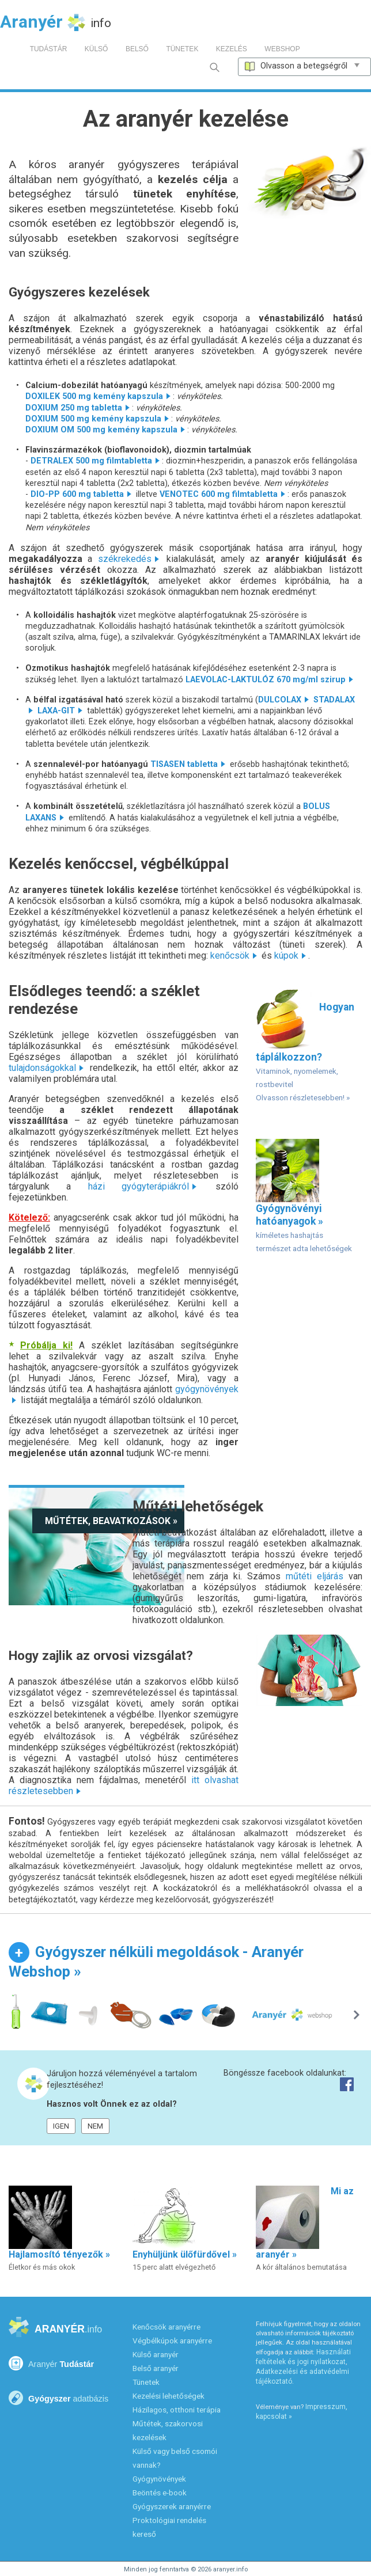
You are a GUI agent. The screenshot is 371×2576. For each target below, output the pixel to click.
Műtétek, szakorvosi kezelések (167, 2430)
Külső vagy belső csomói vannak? (174, 2457)
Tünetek (146, 2382)
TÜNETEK (182, 49)
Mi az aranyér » (305, 2228)
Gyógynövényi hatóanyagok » (304, 1196)
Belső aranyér (155, 2368)
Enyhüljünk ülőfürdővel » (184, 2228)
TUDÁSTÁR (48, 49)
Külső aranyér (155, 2354)
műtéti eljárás (314, 1576)
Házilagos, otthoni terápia (176, 2409)
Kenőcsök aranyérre (166, 2326)
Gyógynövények (159, 2478)
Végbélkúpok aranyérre (172, 2340)
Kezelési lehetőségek (168, 2395)
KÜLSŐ (96, 49)
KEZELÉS (231, 49)
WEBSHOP (282, 49)
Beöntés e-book (159, 2492)
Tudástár (51, 2363)
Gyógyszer (58, 2398)
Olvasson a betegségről (305, 66)
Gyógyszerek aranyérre (171, 2506)
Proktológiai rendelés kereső (169, 2527)
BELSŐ (137, 49)
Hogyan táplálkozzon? (305, 1044)
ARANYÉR (55, 2328)
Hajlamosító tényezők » (59, 2228)
